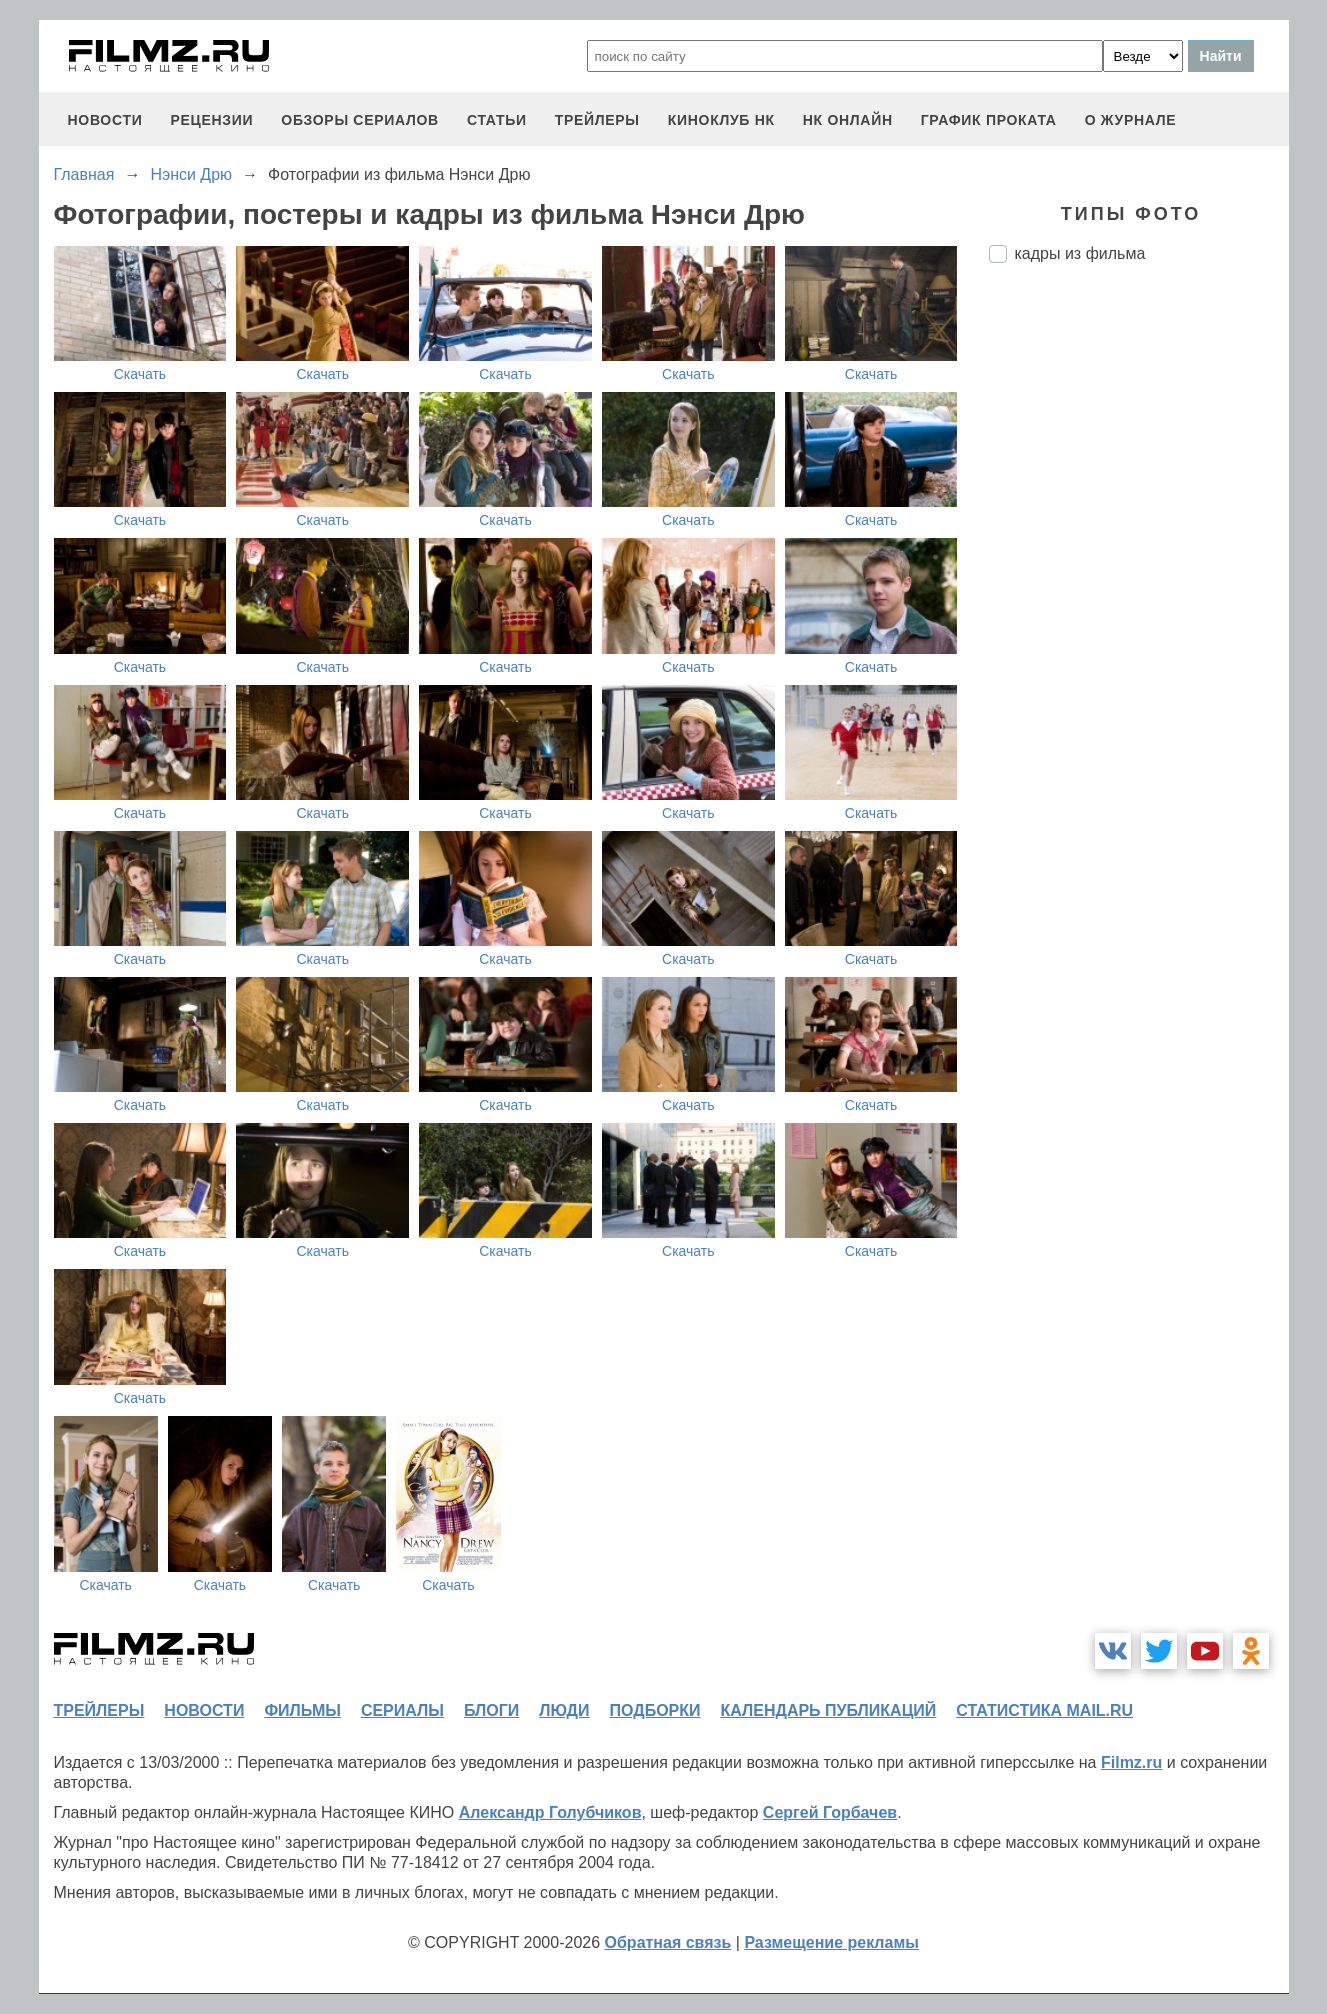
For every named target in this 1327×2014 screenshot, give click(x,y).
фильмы (302, 1710)
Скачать (140, 374)
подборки (655, 1710)
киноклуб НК (721, 120)
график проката (989, 120)
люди (564, 1710)
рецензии (211, 120)
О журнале (1131, 120)
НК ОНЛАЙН (848, 120)
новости (105, 120)
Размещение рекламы (831, 1942)
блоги (491, 1710)
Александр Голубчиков (550, 1812)
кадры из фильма (1080, 253)
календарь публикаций (829, 1710)
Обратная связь (668, 1942)
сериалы (402, 1710)
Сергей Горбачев (830, 1812)
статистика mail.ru (1044, 1710)
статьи (497, 120)
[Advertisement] (1139, 613)
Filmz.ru (1131, 1762)
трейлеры (597, 120)
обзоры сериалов (360, 120)
